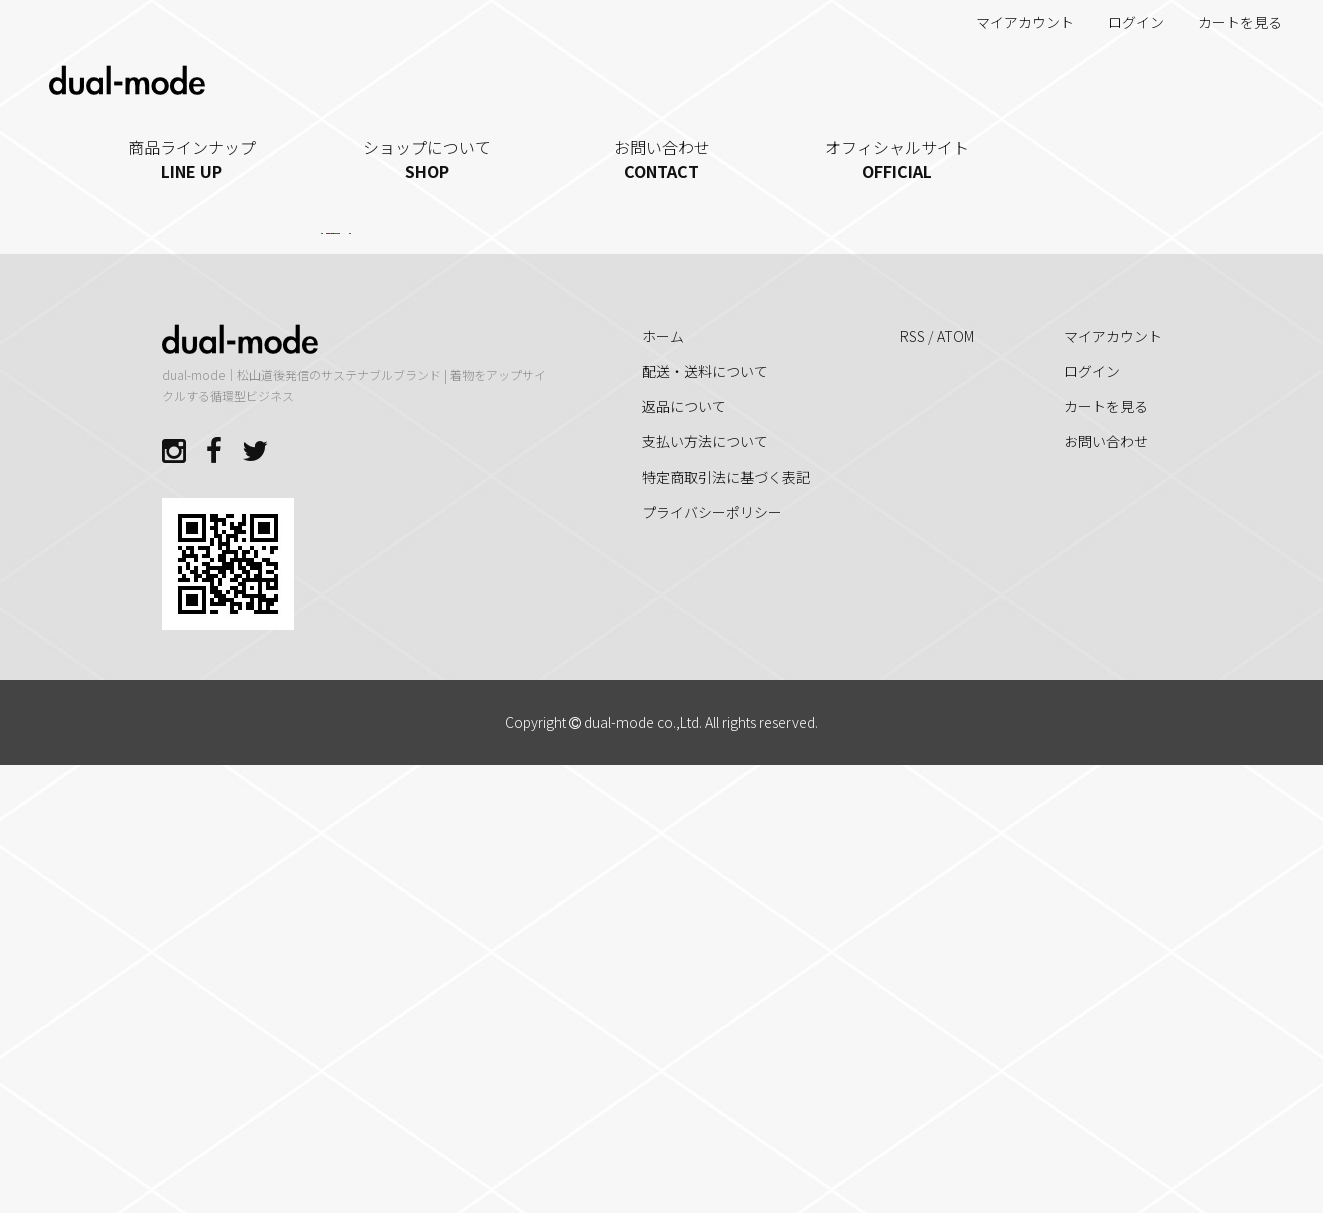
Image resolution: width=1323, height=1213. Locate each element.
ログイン (1125, 22)
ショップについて (426, 159)
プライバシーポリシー (712, 959)
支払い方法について (705, 889)
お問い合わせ (661, 159)
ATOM (955, 783)
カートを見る (1229, 22)
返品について (684, 854)
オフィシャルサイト (896, 159)
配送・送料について (705, 818)
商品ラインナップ (191, 159)
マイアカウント (1014, 22)
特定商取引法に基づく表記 (726, 924)
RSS (912, 783)
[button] (454, 645)
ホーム (663, 783)
